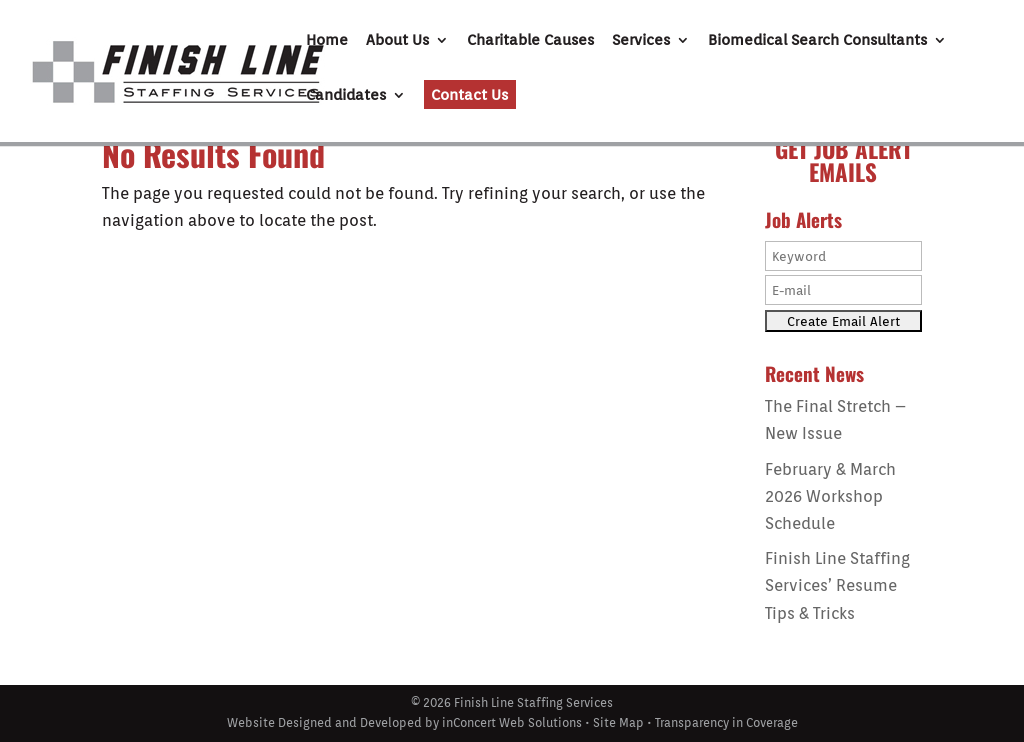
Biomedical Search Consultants (817, 41)
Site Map (618, 722)
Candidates (346, 96)
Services (641, 41)
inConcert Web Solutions (512, 722)
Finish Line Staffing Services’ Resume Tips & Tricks (837, 585)
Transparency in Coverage (726, 722)
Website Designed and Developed (324, 722)
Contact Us (469, 95)
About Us (397, 41)
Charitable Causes (530, 41)
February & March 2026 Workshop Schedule (830, 496)
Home (327, 41)
